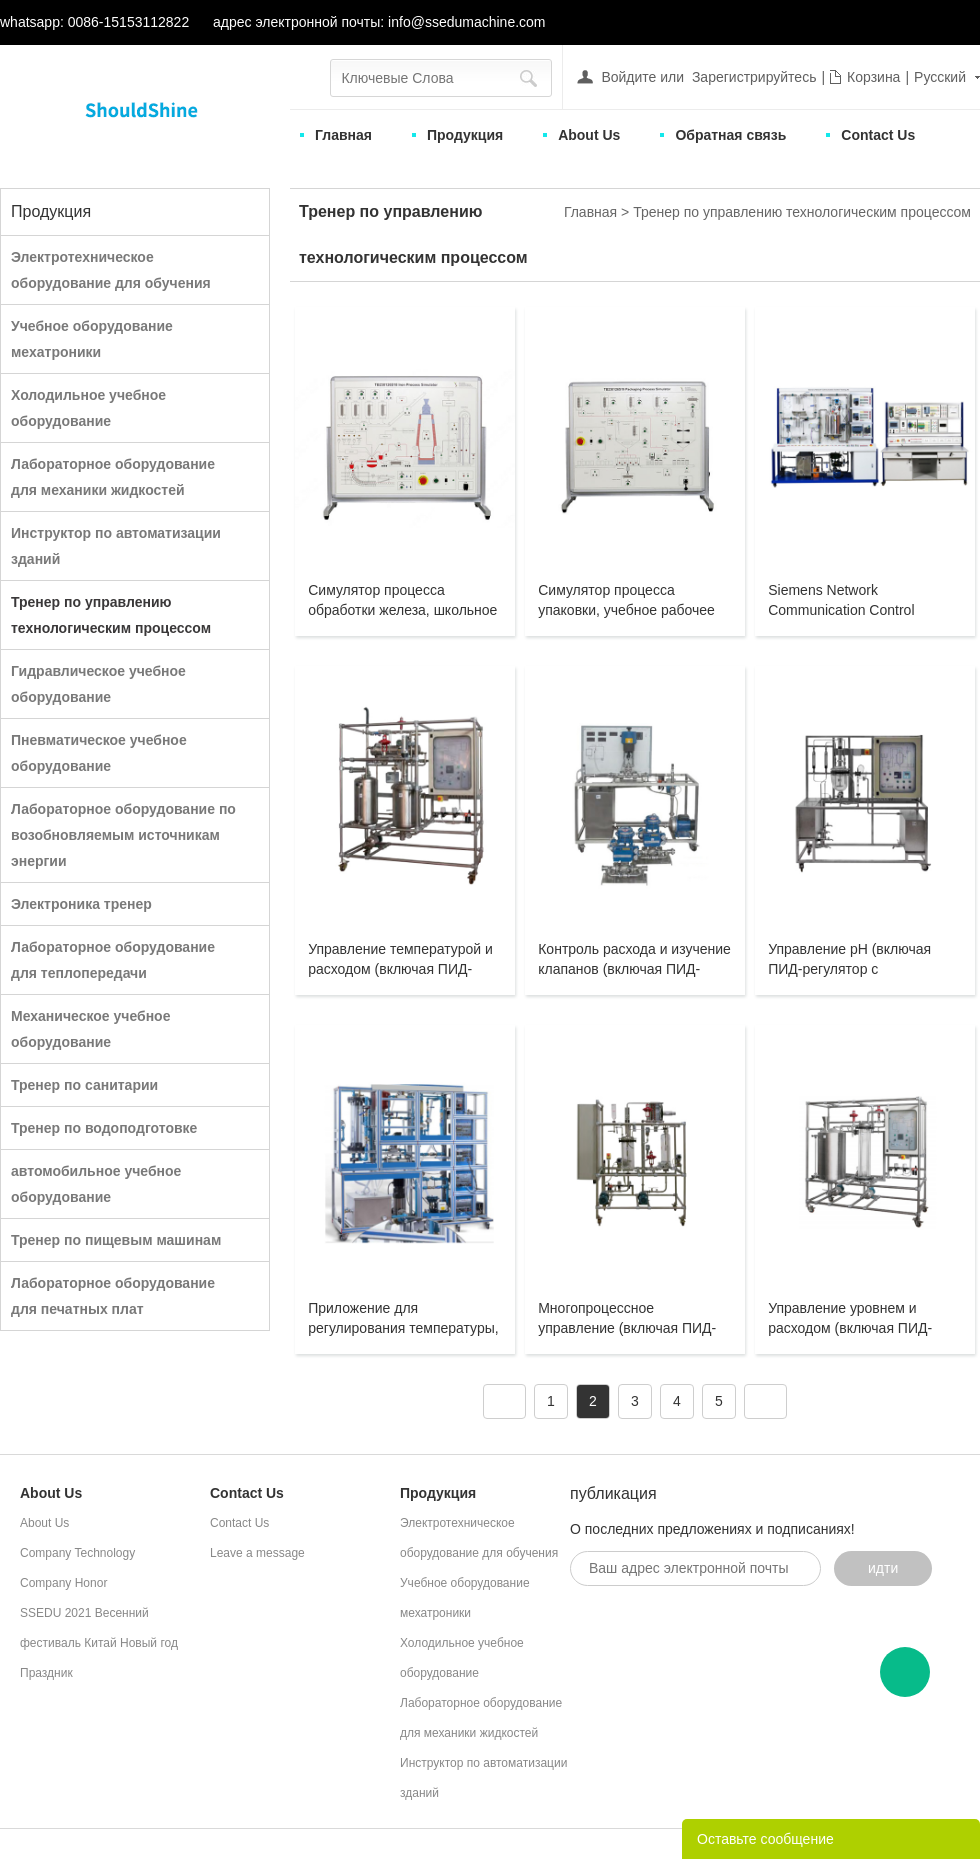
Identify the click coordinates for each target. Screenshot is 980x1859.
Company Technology (77, 1553)
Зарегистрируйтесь (754, 77)
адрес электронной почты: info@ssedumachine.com (379, 22)
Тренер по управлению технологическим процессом (802, 212)
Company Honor (63, 1583)
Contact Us (878, 135)
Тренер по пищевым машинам (116, 1240)
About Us (589, 135)
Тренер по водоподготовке (104, 1128)
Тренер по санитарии (84, 1085)
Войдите (628, 77)
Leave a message (257, 1553)
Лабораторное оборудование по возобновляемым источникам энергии (123, 835)
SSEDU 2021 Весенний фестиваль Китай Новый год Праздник (99, 1643)
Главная (343, 135)
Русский (940, 77)
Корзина (873, 77)
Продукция (465, 135)
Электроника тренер (81, 904)
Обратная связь (730, 135)
